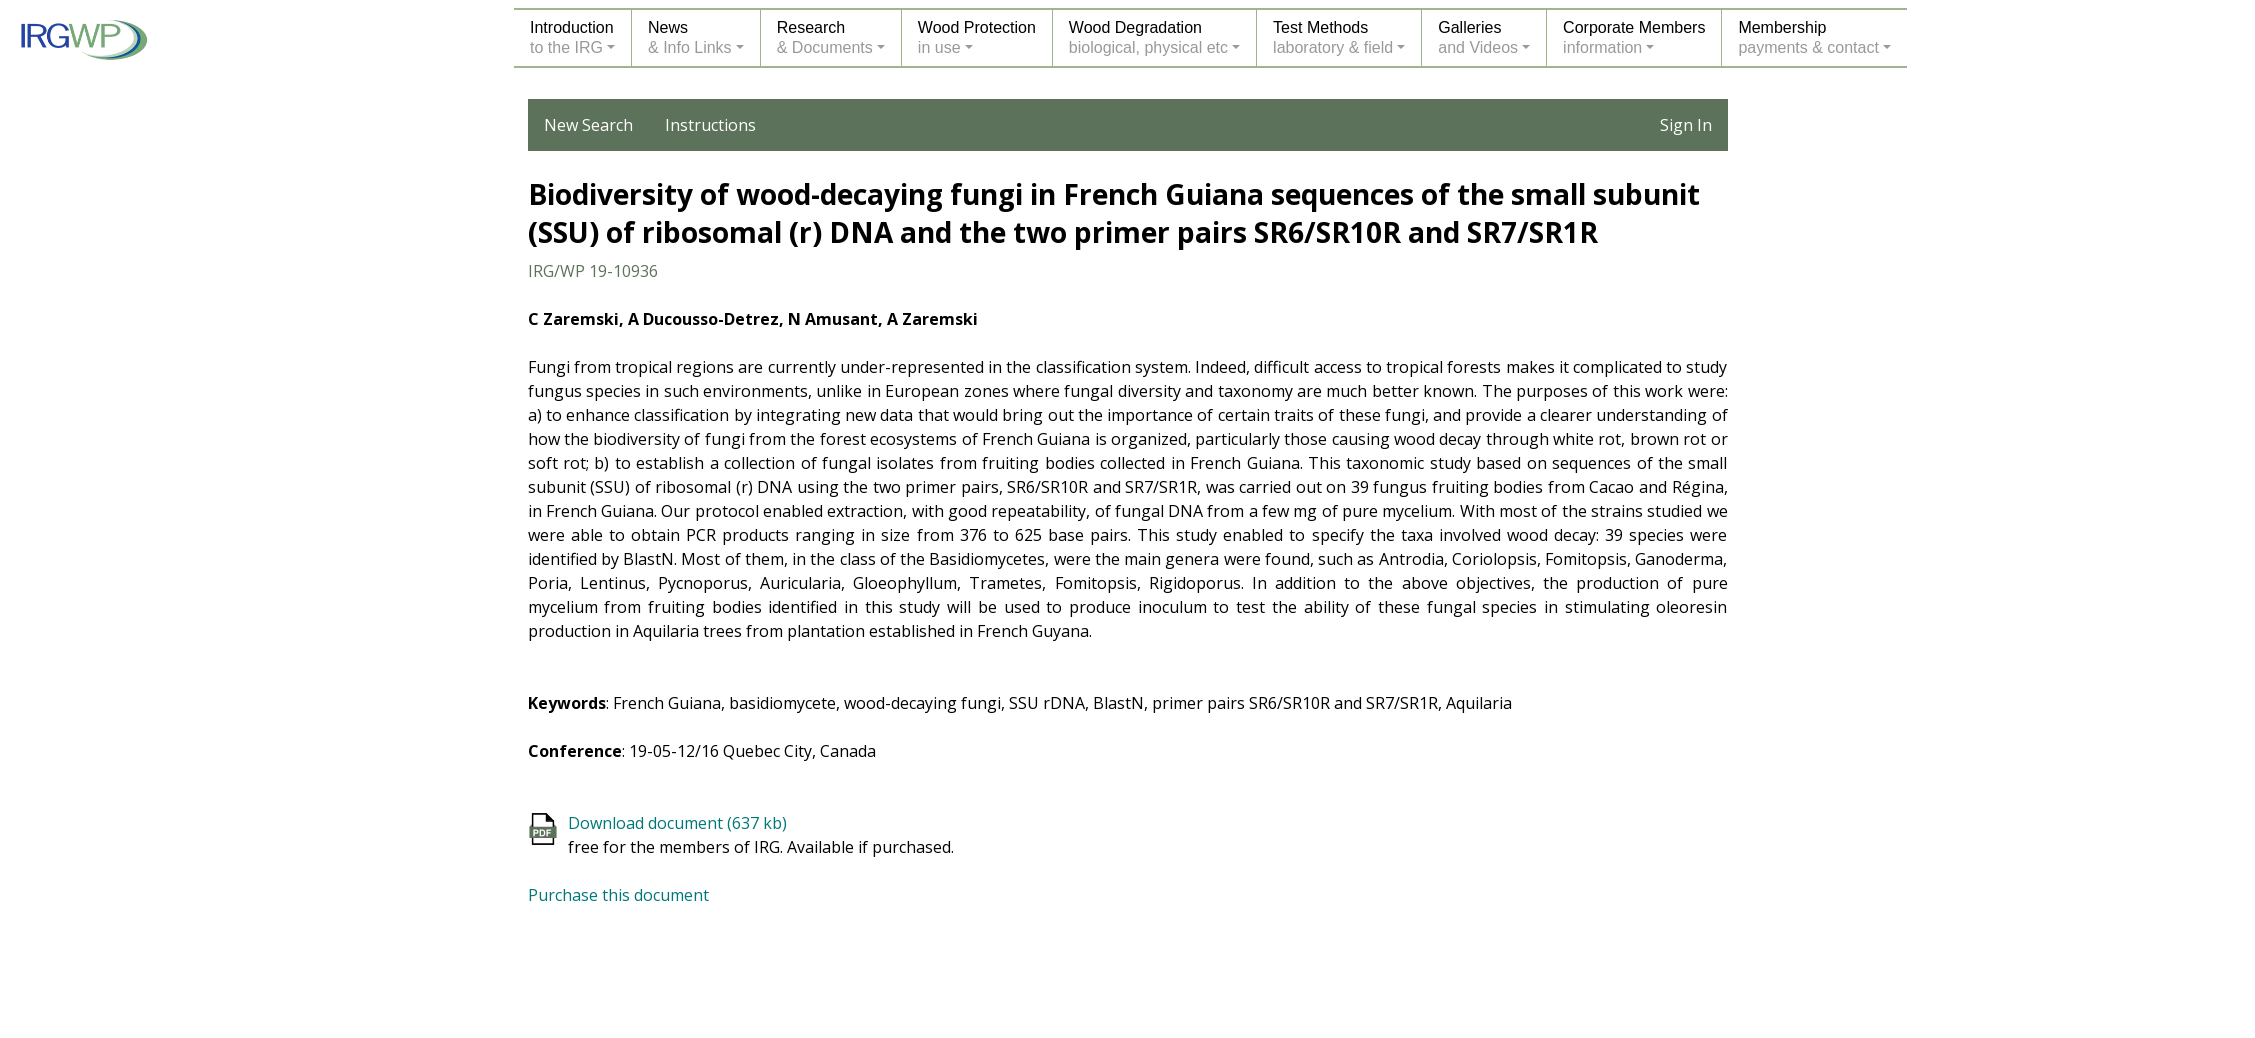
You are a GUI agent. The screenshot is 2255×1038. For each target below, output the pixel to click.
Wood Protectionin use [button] (977, 37)
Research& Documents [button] (825, 37)
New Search (588, 125)
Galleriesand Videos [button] (1478, 37)
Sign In (1686, 125)
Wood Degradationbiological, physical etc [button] (1148, 37)
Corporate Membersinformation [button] (1634, 37)
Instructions (710, 125)
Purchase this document (618, 895)
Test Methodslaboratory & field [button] (1333, 37)
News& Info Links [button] (690, 37)
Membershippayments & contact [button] (1808, 37)
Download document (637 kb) (677, 823)
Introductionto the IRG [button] (572, 37)
